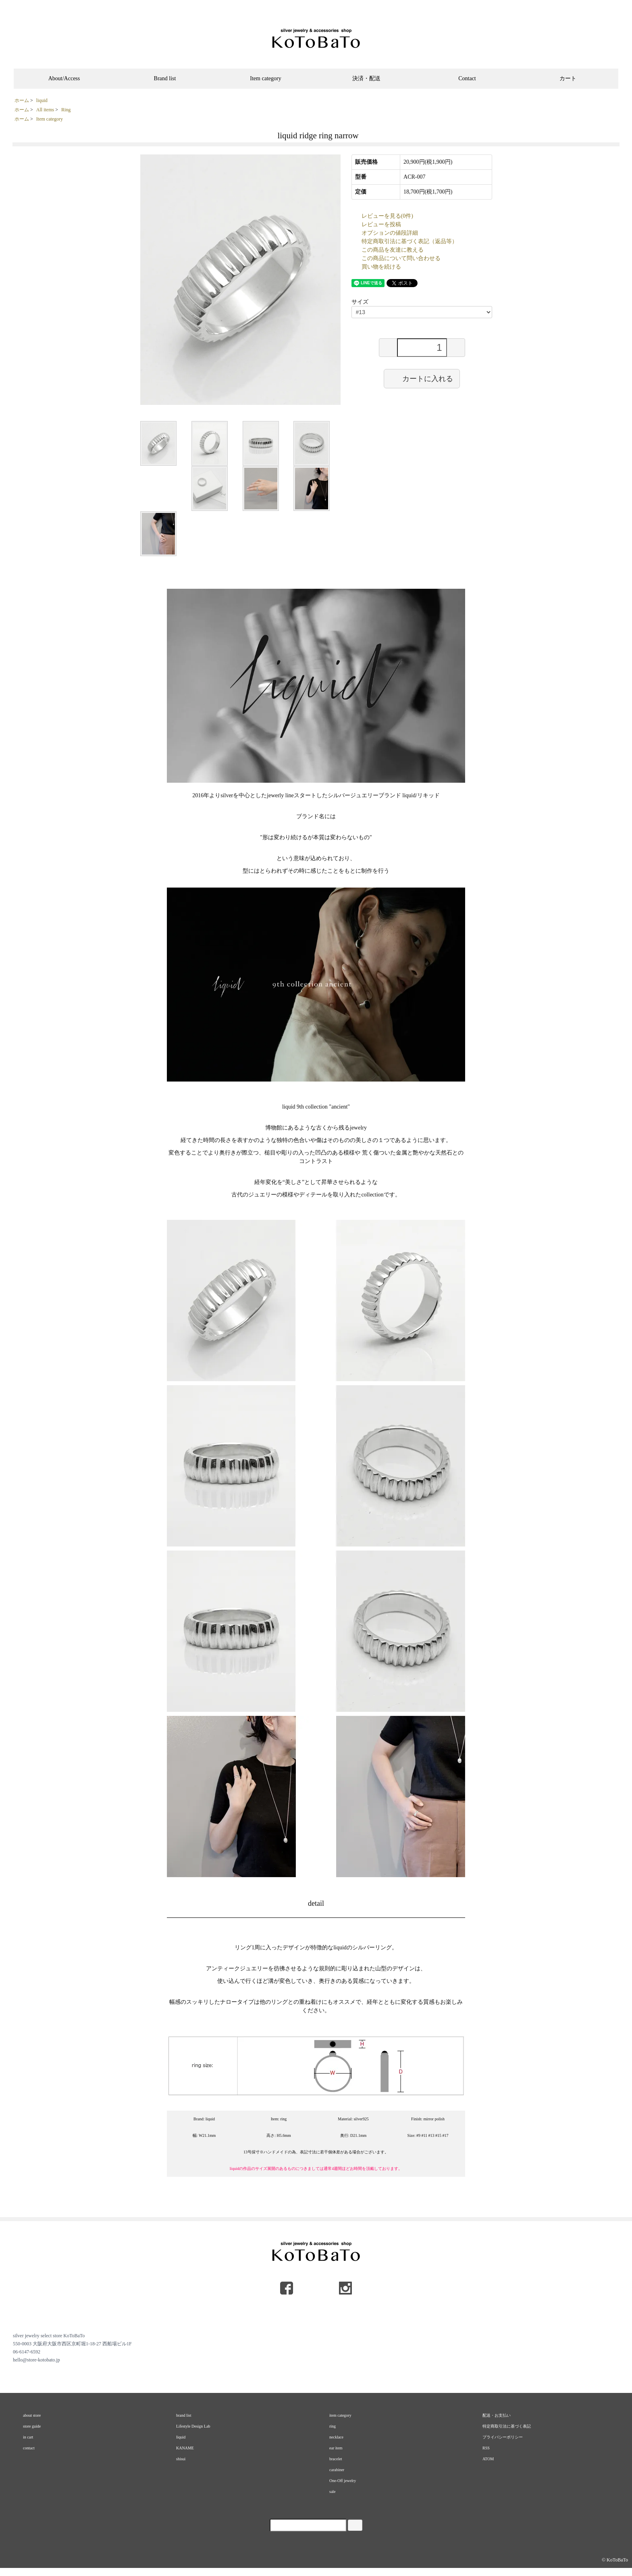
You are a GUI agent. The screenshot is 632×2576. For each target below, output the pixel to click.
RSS (486, 2448)
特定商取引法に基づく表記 (506, 2426)
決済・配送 (366, 78)
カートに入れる (422, 378)
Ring (66, 110)
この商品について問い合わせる (401, 258)
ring (332, 2426)
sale (332, 2491)
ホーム (22, 100)
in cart (28, 2437)
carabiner (336, 2470)
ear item (335, 2448)
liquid (42, 100)
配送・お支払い (496, 2415)
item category (340, 2415)
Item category (265, 78)
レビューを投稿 (381, 224)
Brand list (165, 78)
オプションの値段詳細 (390, 233)
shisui (180, 2459)
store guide (32, 2426)
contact (29, 2448)
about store (32, 2415)
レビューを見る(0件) (387, 216)
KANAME (185, 2448)
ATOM (488, 2459)
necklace (336, 2437)
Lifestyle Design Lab (193, 2426)
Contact (467, 78)
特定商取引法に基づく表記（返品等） (409, 241)
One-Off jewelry (342, 2480)
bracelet (335, 2459)
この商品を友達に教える (393, 250)
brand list (183, 2415)
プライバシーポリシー (502, 2437)
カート (567, 78)
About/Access (64, 78)
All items (45, 110)
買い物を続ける (381, 267)
